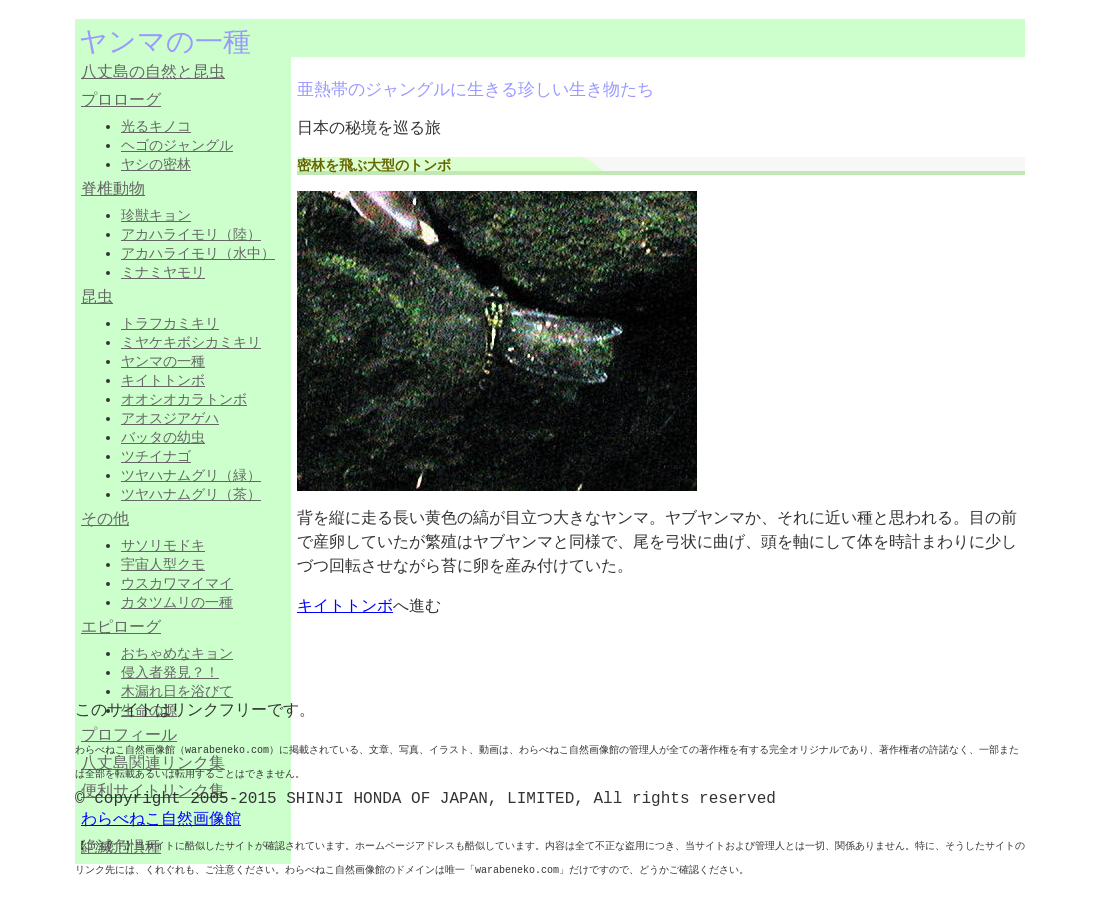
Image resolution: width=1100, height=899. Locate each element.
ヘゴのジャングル (177, 145)
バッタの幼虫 (163, 437)
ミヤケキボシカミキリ (191, 342)
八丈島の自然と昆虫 (153, 73)
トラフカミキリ (170, 323)
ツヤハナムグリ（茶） (191, 494)
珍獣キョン (156, 215)
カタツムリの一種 (177, 602)
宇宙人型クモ (163, 564)
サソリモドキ (163, 545)
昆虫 (97, 298)
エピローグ (121, 628)
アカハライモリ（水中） (198, 253)
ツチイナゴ (156, 456)
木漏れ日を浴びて (177, 691)
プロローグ (121, 101)
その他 (105, 520)
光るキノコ (156, 126)
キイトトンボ (163, 380)
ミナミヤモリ (163, 272)
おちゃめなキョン (177, 653)
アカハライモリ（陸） (191, 234)
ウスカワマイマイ (177, 583)
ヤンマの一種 (163, 361)
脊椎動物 (113, 190)
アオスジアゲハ (170, 418)
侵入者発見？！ (170, 672)
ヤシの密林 (156, 164)
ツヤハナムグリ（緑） (191, 475)
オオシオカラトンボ (184, 399)
